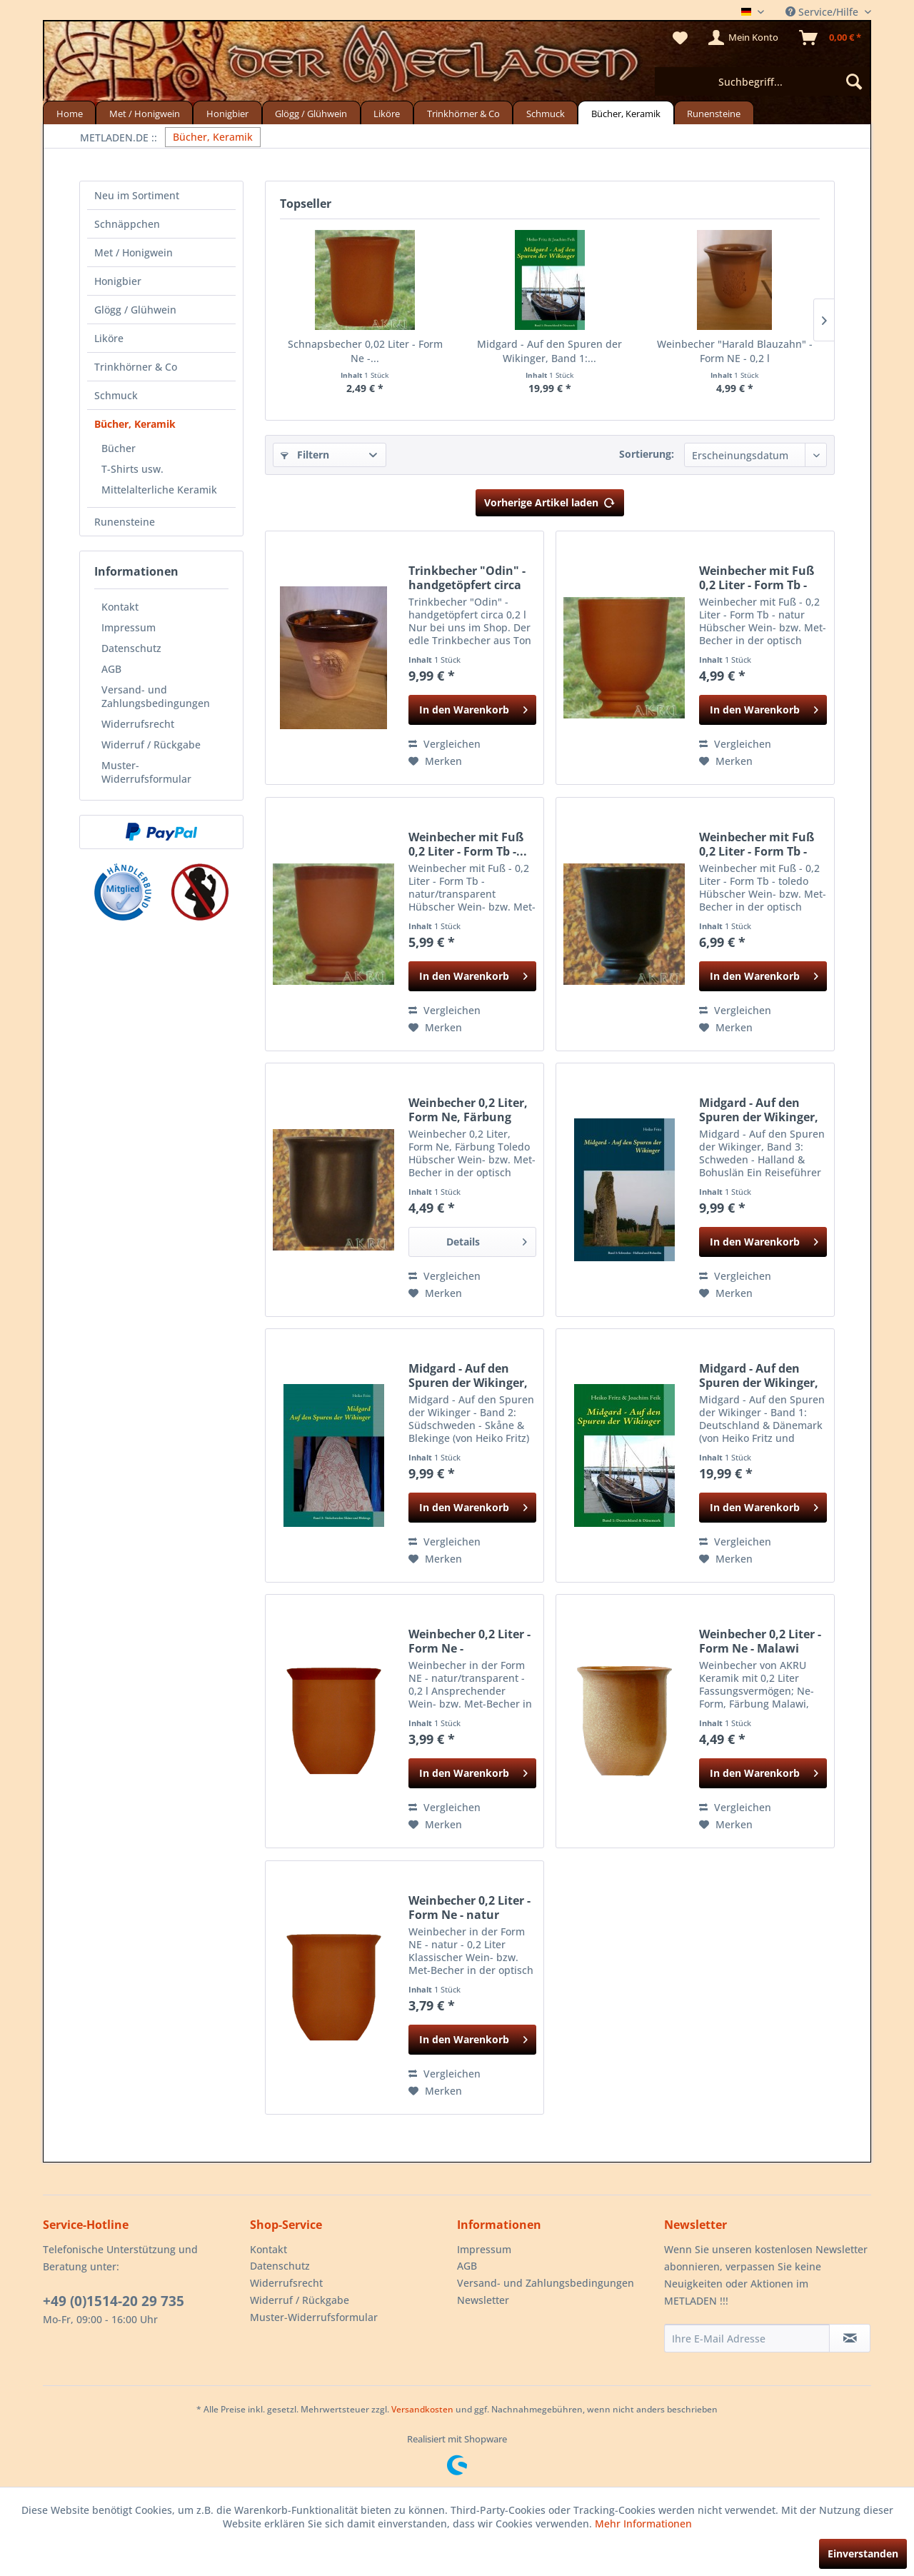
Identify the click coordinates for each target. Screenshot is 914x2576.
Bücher (118, 448)
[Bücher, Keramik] (625, 112)
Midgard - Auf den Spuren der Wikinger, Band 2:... (468, 1375)
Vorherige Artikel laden (550, 500)
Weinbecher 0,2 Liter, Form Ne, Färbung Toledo (468, 1110)
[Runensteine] (714, 112)
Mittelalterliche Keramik (159, 489)
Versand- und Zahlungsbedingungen (155, 696)
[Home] (69, 112)
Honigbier (117, 281)
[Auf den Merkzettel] (435, 761)
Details (486, 1239)
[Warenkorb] (831, 38)
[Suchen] (854, 81)
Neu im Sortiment (136, 195)
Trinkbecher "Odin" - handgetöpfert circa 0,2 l (467, 577)
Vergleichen (444, 744)
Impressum (128, 627)
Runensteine (124, 521)
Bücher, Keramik (135, 424)
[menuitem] (762, 81)
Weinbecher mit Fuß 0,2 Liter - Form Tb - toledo (756, 844)
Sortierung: (646, 454)
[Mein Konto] (744, 38)
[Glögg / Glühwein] (311, 112)
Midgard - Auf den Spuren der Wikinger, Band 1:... (549, 351)
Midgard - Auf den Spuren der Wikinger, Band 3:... (758, 1110)
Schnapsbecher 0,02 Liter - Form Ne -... (365, 351)
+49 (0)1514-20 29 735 (113, 2301)
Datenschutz (131, 648)
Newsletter (483, 2300)
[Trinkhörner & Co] (463, 112)
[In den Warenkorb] (472, 710)
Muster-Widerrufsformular (146, 772)
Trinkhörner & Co (135, 367)
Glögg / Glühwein (135, 309)
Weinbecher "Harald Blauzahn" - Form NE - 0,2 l (735, 351)
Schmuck (116, 395)
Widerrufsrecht (137, 724)
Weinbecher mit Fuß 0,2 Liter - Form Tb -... (467, 844)
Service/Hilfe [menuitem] (823, 12)
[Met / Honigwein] (144, 112)
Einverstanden (863, 2553)
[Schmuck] (545, 112)
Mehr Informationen (643, 2523)
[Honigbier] (227, 112)
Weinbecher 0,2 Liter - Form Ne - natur (469, 1907)
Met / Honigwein (133, 252)
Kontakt (120, 606)
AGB (111, 669)
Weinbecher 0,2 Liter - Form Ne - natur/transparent (469, 1641)
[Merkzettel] (680, 38)
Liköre (109, 338)
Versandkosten (422, 2409)
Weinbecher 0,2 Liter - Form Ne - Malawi (760, 1641)
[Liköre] (387, 112)
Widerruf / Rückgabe (151, 744)
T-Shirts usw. (132, 469)
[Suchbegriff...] (762, 81)
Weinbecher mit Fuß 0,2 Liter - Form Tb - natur (756, 577)
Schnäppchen (127, 224)
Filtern (305, 454)
